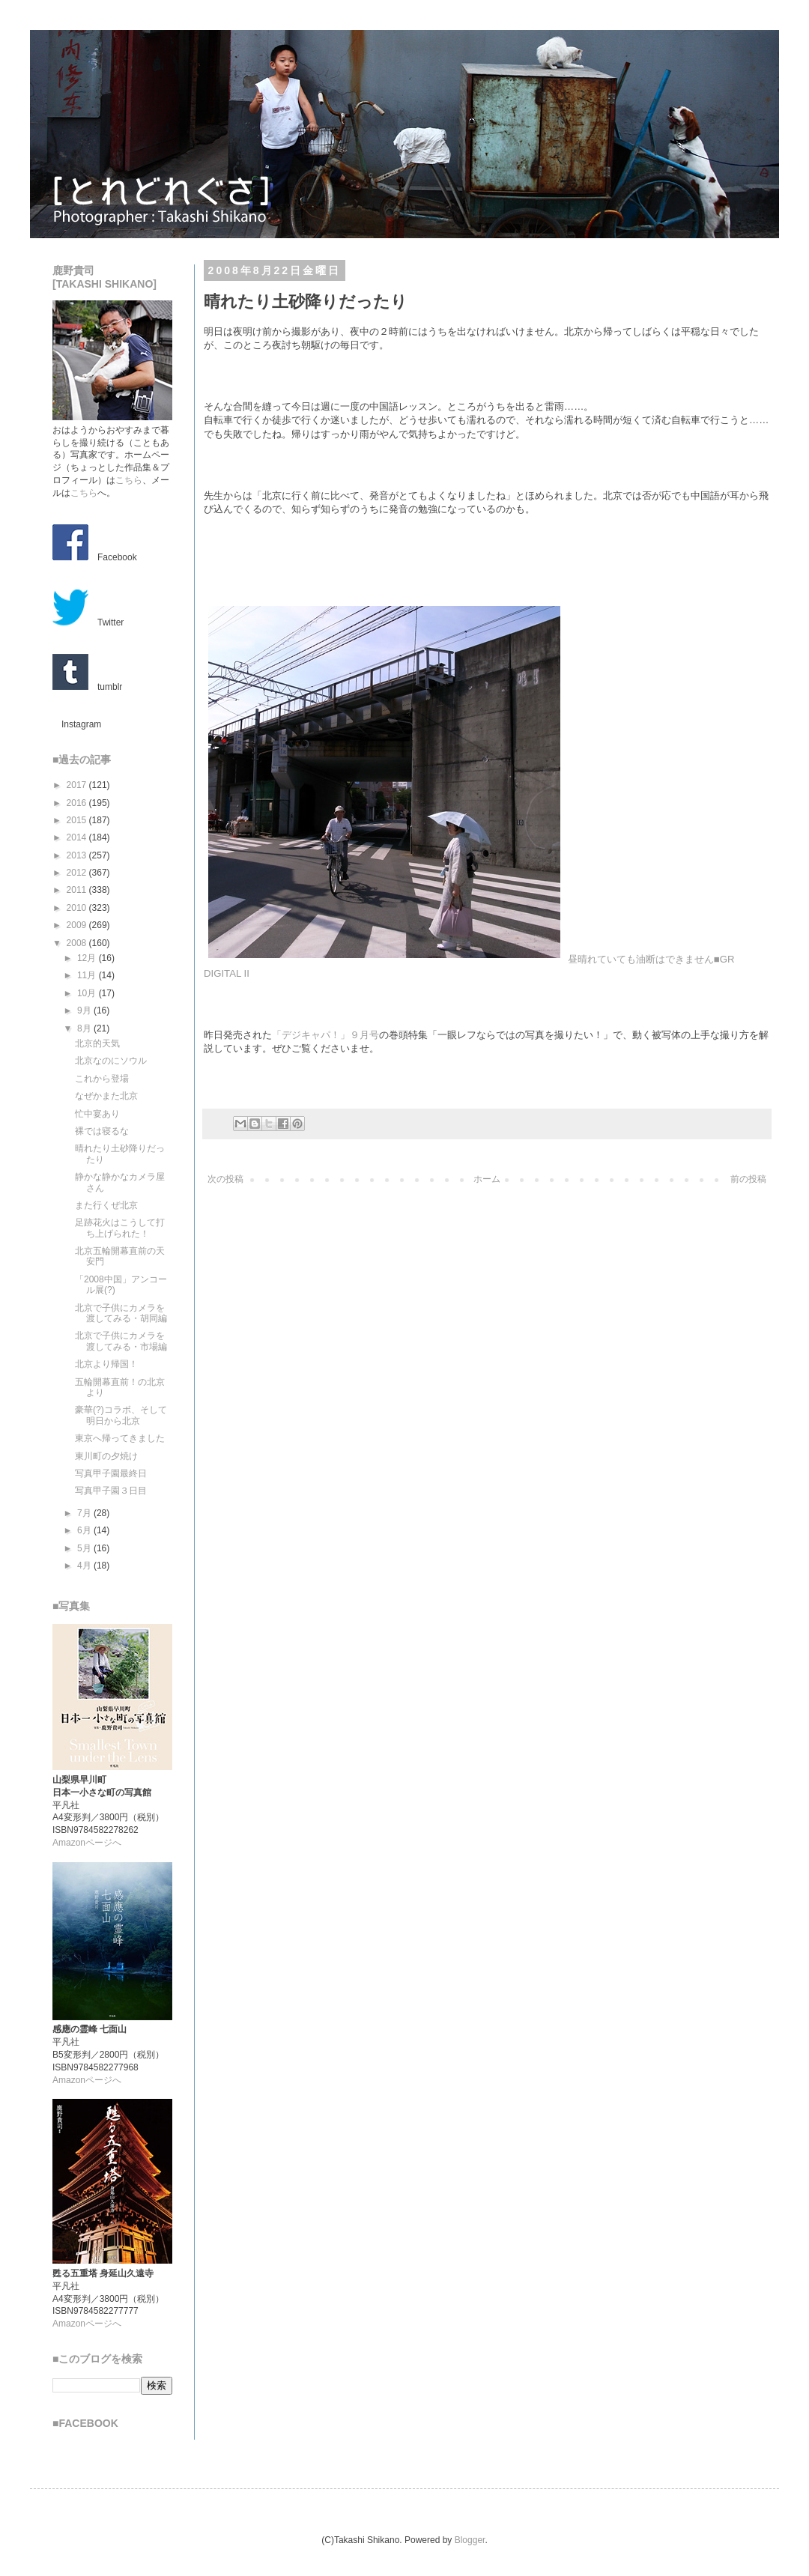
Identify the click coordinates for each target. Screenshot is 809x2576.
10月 (88, 993)
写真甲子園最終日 (111, 1473)
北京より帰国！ (106, 1364)
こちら (128, 480)
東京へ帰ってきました (120, 1438)
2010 (78, 908)
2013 (78, 855)
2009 (78, 925)
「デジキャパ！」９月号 (325, 1034)
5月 (85, 1548)
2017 (78, 785)
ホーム (486, 1179)
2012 (78, 872)
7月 (85, 1513)
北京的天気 (97, 1043)
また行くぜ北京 (106, 1205)
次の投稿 (225, 1179)
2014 (78, 837)
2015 (78, 820)
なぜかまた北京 (106, 1096)
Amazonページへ (86, 1842)
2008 (78, 943)
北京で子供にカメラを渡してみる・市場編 (121, 1340)
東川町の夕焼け (106, 1456)
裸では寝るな (102, 1131)
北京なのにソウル (111, 1060)
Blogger (470, 2540)
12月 (88, 958)
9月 (85, 1010)
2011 (78, 890)
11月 (88, 975)
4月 (85, 1565)
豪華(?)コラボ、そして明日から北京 (121, 1414)
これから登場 (102, 1078)
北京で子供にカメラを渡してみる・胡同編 (121, 1313)
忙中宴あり (97, 1114)
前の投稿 (748, 1179)
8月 (85, 1028)
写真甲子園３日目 (111, 1490)
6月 (85, 1530)
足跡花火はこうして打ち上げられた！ (120, 1227)
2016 (78, 803)
